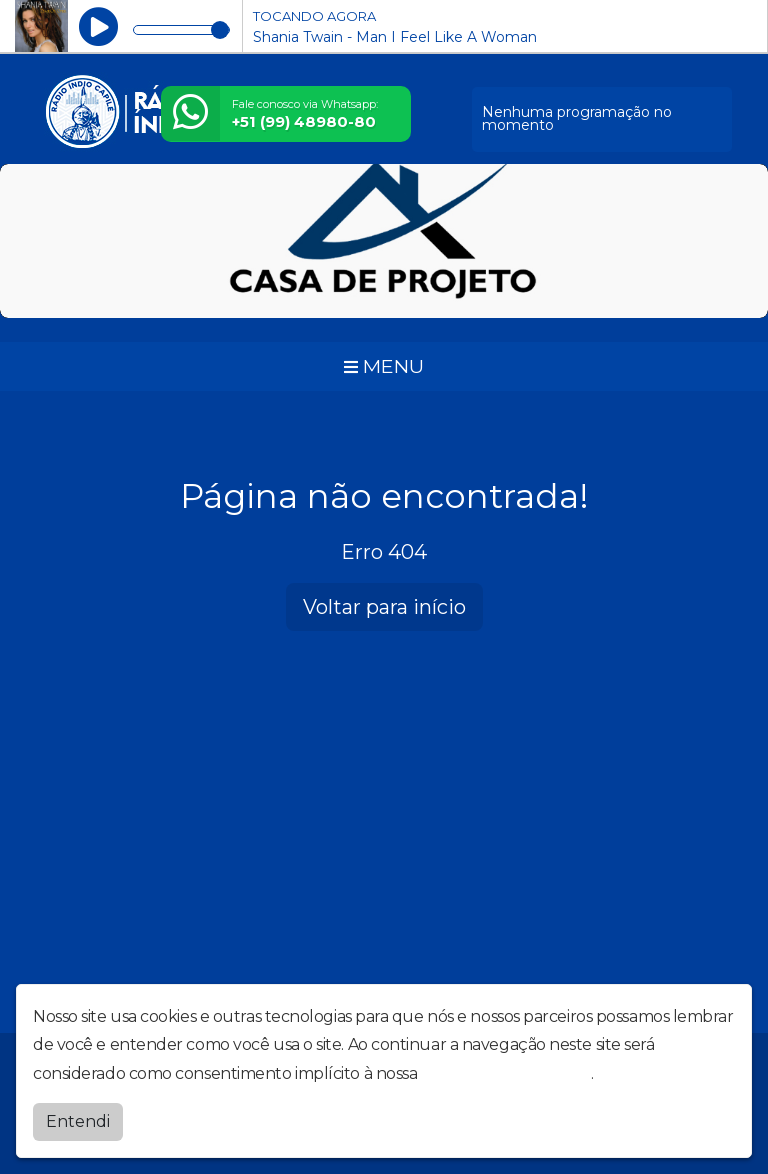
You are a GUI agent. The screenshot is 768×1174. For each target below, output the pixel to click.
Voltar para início (384, 607)
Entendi (78, 1121)
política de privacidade (506, 1073)
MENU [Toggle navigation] (384, 366)
